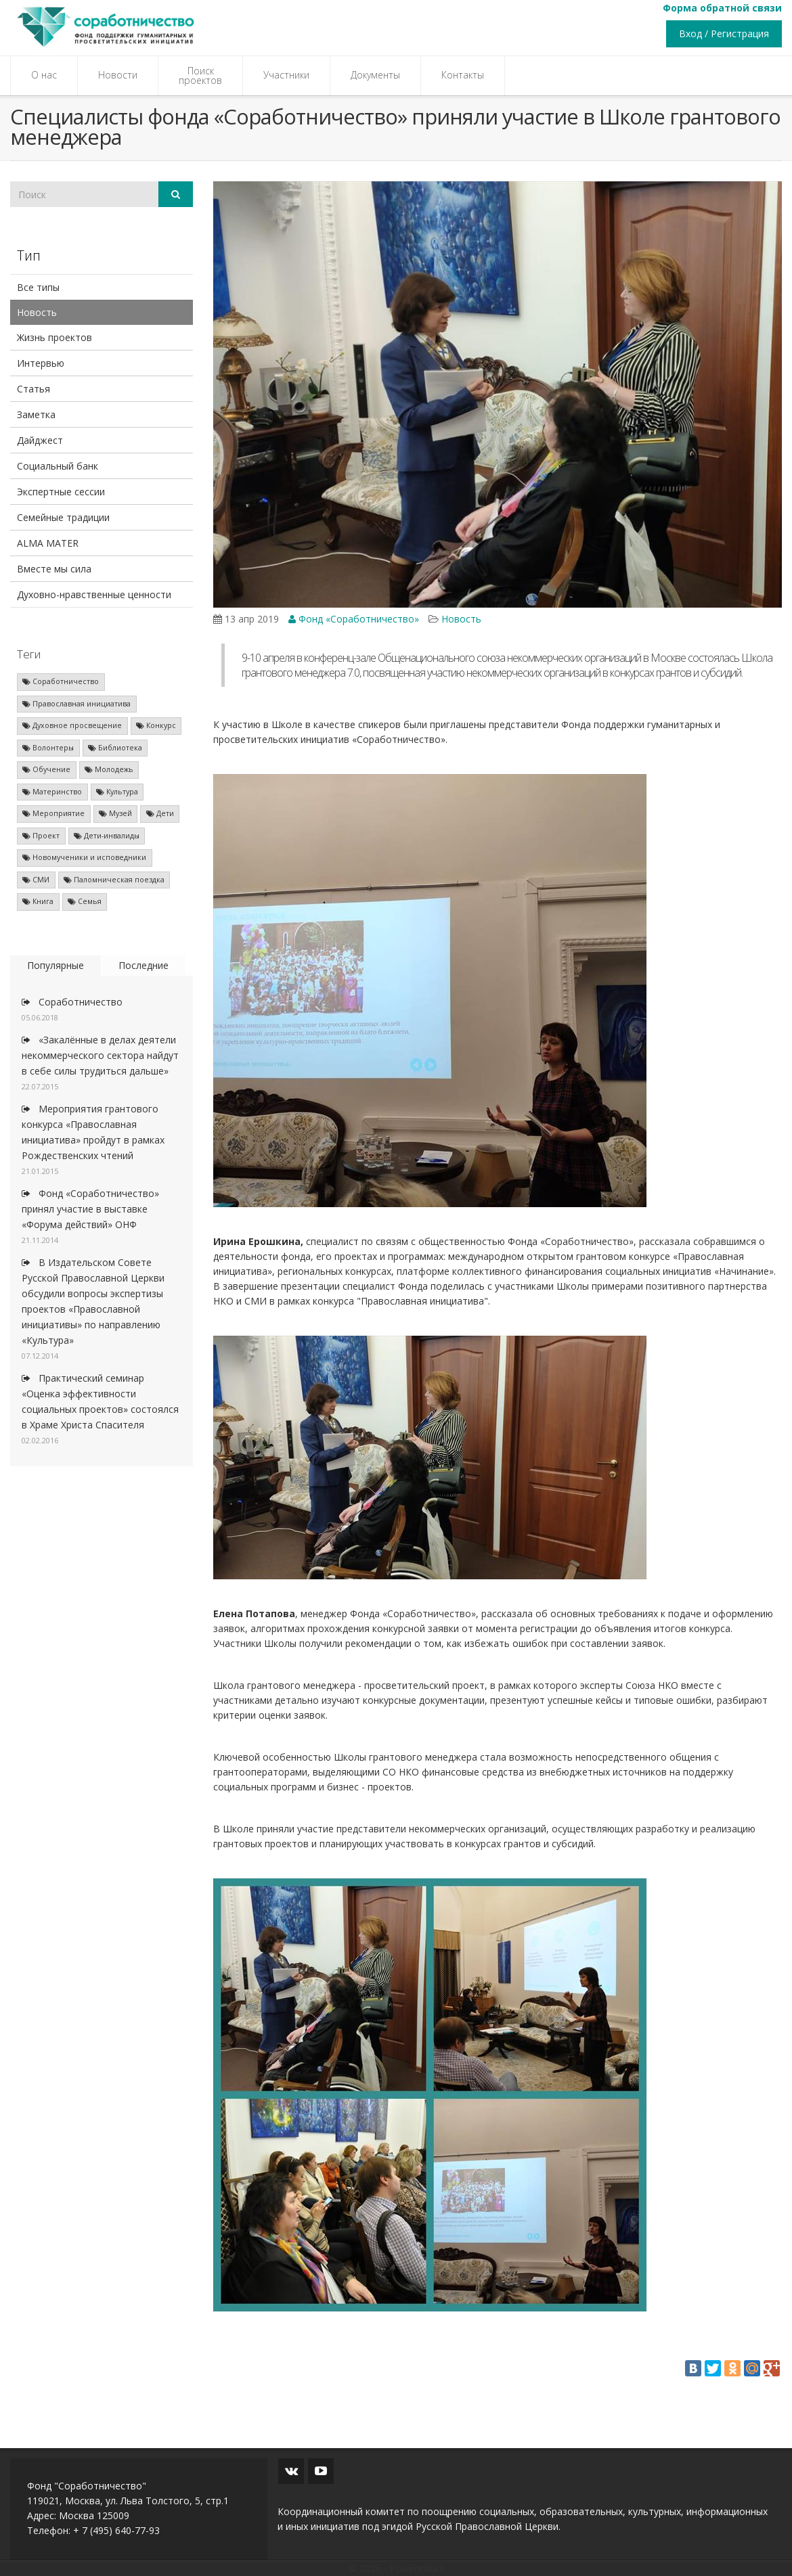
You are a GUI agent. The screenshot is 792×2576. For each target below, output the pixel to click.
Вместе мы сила (54, 568)
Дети (160, 813)
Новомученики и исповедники (84, 857)
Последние (143, 965)
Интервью (40, 363)
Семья (85, 901)
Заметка (36, 414)
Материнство (52, 791)
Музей (115, 813)
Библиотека (115, 747)
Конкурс (156, 725)
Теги (29, 654)
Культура (117, 791)
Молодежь (109, 769)
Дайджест (40, 440)
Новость (37, 312)
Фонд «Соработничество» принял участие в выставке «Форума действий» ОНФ (90, 1209)
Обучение (46, 769)
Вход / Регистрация (724, 33)
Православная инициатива (76, 703)
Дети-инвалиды (106, 835)
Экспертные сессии (61, 491)
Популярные (55, 965)
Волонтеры (48, 747)
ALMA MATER (48, 543)
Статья (33, 388)
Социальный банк (57, 465)
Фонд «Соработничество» (353, 618)
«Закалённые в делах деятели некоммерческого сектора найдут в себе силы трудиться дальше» (100, 1055)
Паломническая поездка (114, 879)
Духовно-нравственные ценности (94, 594)
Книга (37, 901)
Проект (41, 835)
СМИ (35, 879)
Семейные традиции (63, 517)
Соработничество (60, 681)
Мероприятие (53, 813)
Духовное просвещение (72, 725)
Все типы (38, 287)
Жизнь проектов (54, 337)
